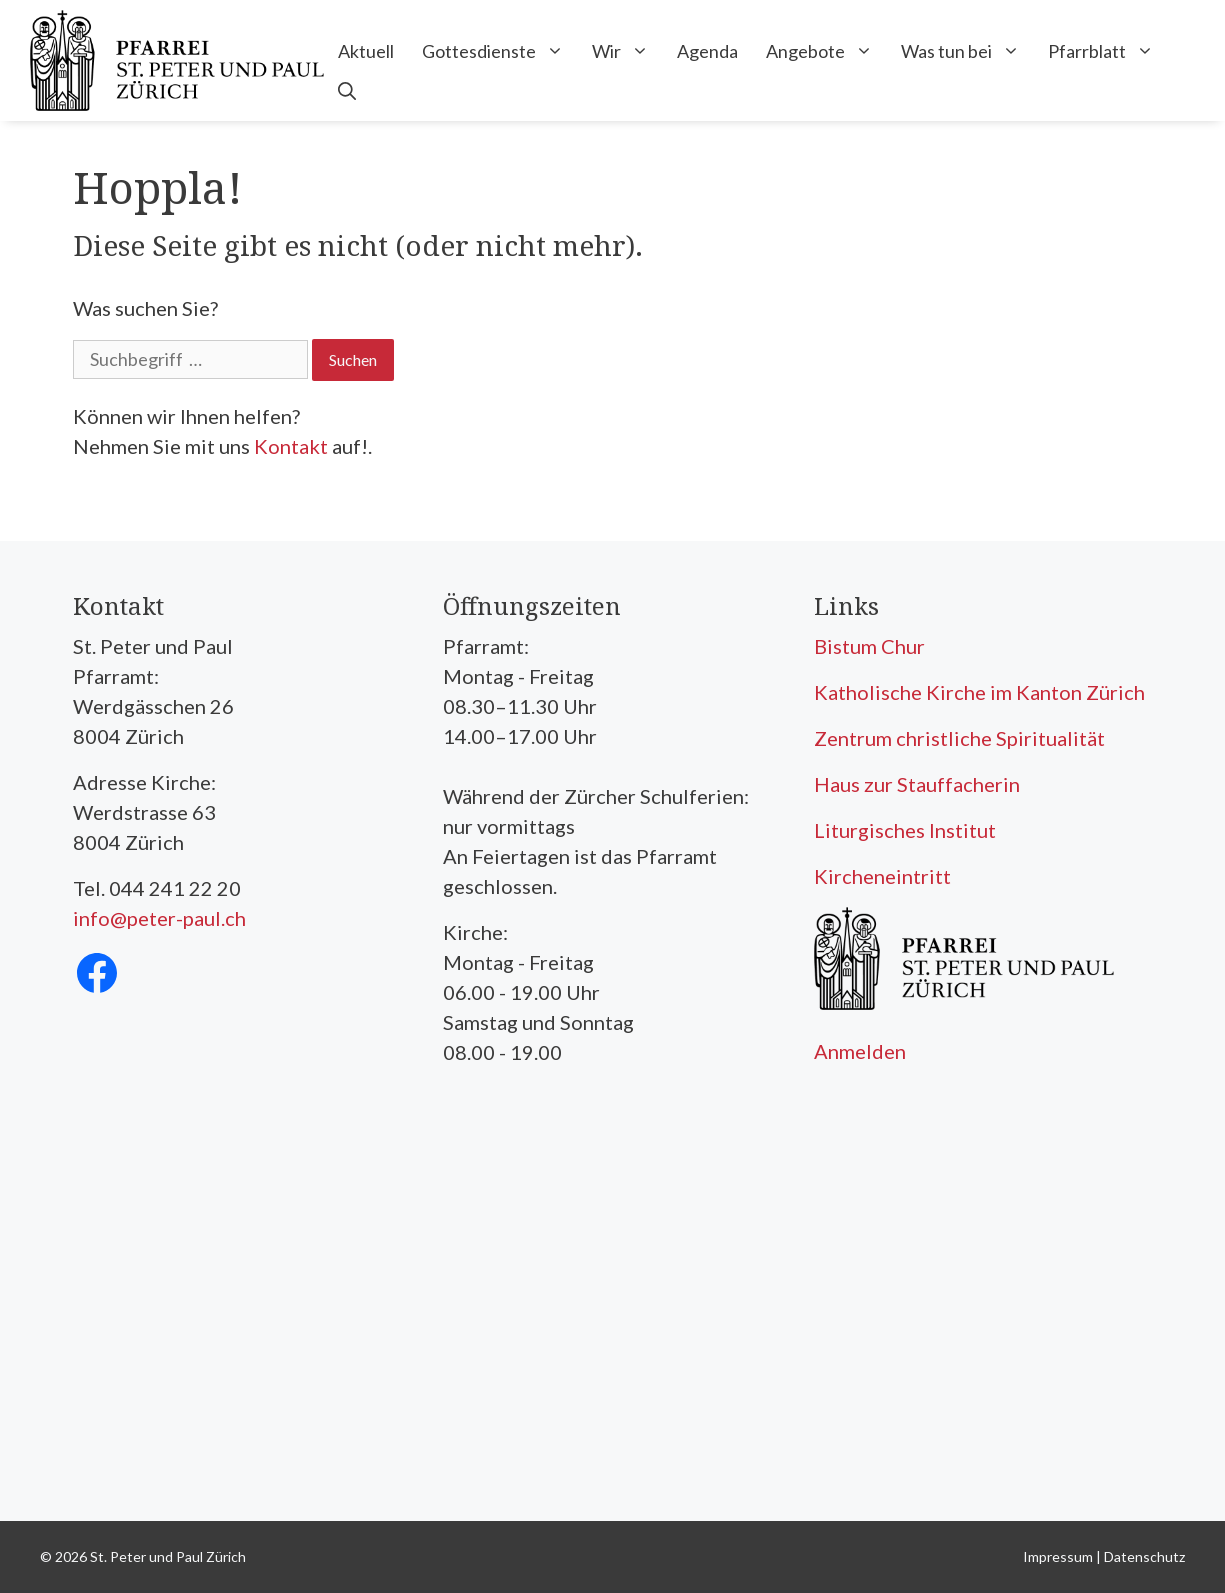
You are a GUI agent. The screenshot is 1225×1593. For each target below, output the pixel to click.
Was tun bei (967, 51)
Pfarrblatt (1108, 51)
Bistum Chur (869, 646)
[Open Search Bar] (347, 91)
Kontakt (291, 446)
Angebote (826, 51)
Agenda (707, 51)
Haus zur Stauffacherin (917, 784)
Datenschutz (1144, 1556)
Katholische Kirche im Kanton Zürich (979, 692)
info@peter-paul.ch (159, 918)
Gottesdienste (500, 51)
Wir (627, 51)
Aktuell (366, 51)
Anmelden (860, 1051)
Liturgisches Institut (905, 830)
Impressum (1058, 1556)
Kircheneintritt (882, 876)
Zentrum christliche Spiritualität (959, 738)
